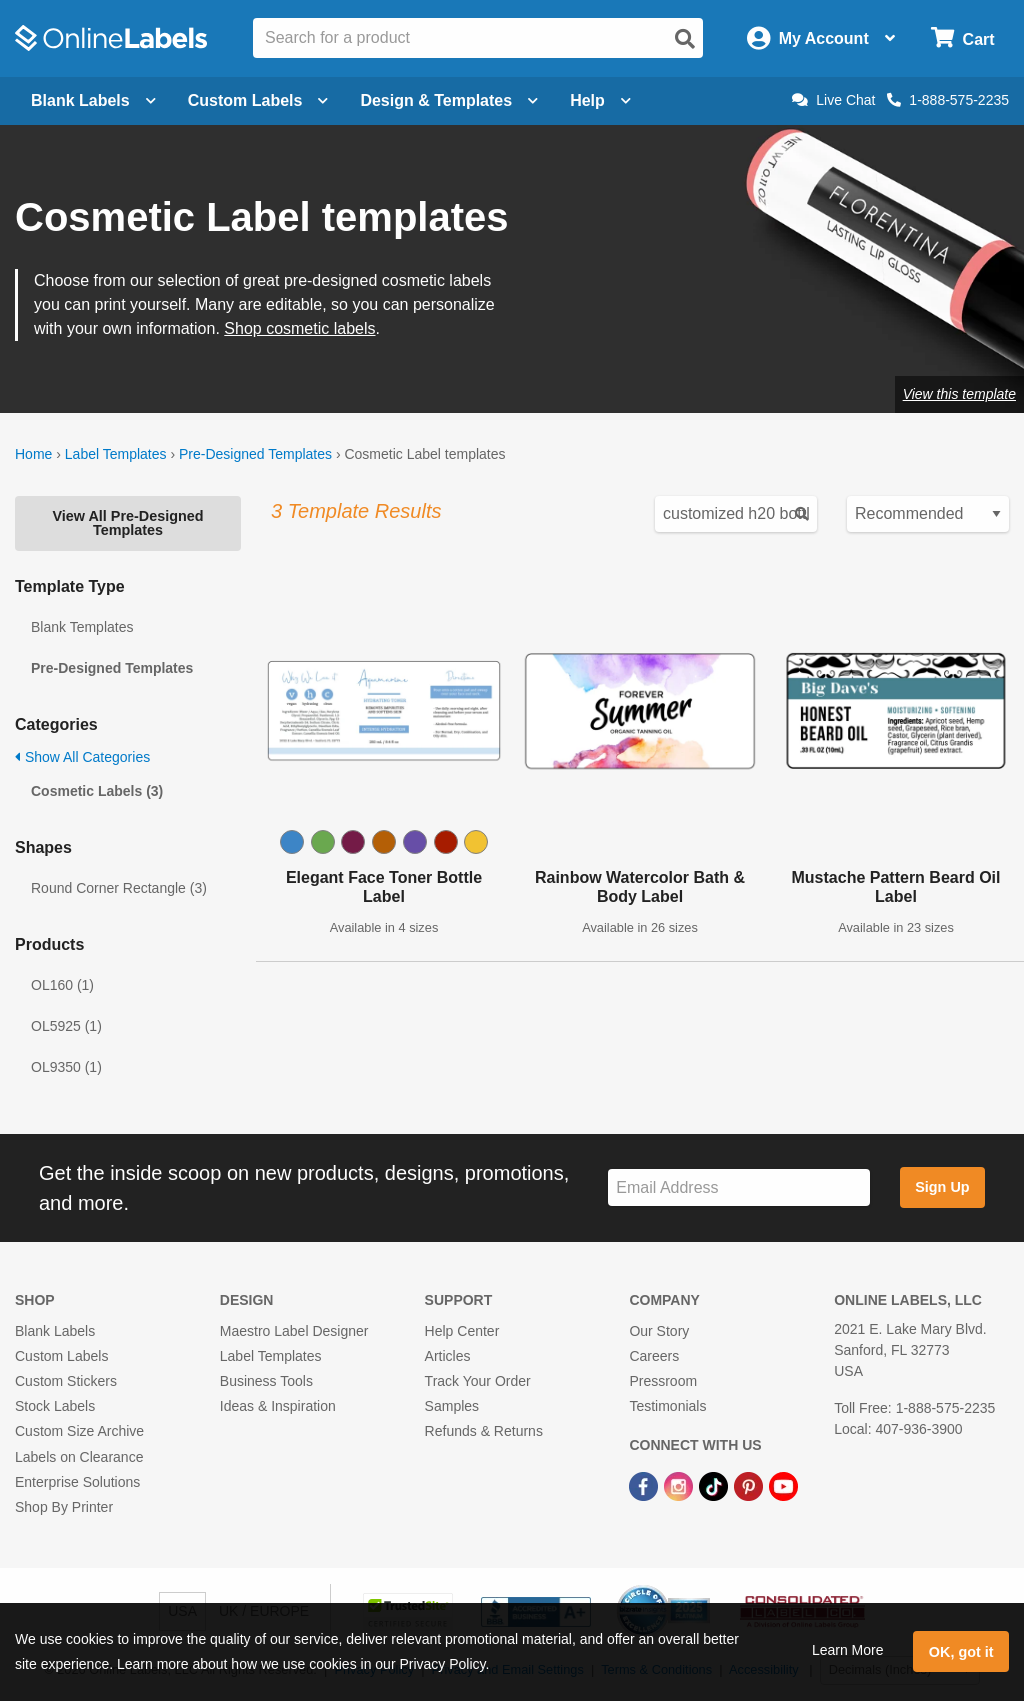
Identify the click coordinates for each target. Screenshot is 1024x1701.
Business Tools (266, 1381)
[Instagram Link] (680, 1486)
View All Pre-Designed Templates (127, 523)
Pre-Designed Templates (255, 454)
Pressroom (663, 1381)
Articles (448, 1356)
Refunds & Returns (484, 1431)
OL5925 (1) (66, 1026)
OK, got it (961, 1652)
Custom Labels (61, 1356)
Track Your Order (478, 1381)
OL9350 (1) (66, 1067)
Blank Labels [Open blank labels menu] (93, 100)
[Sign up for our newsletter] (739, 1187)
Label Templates (116, 454)
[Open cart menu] (962, 38)
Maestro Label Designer (294, 1331)
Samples (452, 1406)
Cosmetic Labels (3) (97, 791)
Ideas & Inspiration (278, 1406)
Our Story (659, 1331)
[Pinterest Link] (750, 1486)
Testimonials (667, 1406)
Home (33, 454)
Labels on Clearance (79, 1457)
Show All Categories (82, 757)
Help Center (462, 1331)
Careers (654, 1356)
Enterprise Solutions (77, 1482)
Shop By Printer (64, 1507)
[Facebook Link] (645, 1486)
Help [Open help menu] (600, 100)
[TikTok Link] (715, 1486)
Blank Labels (55, 1331)
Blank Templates (82, 627)
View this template (959, 394)
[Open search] (685, 39)
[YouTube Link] (783, 1486)
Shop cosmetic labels (299, 328)
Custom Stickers (66, 1381)
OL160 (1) (62, 985)
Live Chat (833, 100)
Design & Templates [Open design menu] (449, 100)
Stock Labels (55, 1406)
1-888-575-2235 (948, 100)
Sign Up (942, 1187)
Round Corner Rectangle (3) (119, 888)
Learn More (848, 1650)
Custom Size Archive (79, 1431)
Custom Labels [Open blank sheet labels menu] (258, 100)
